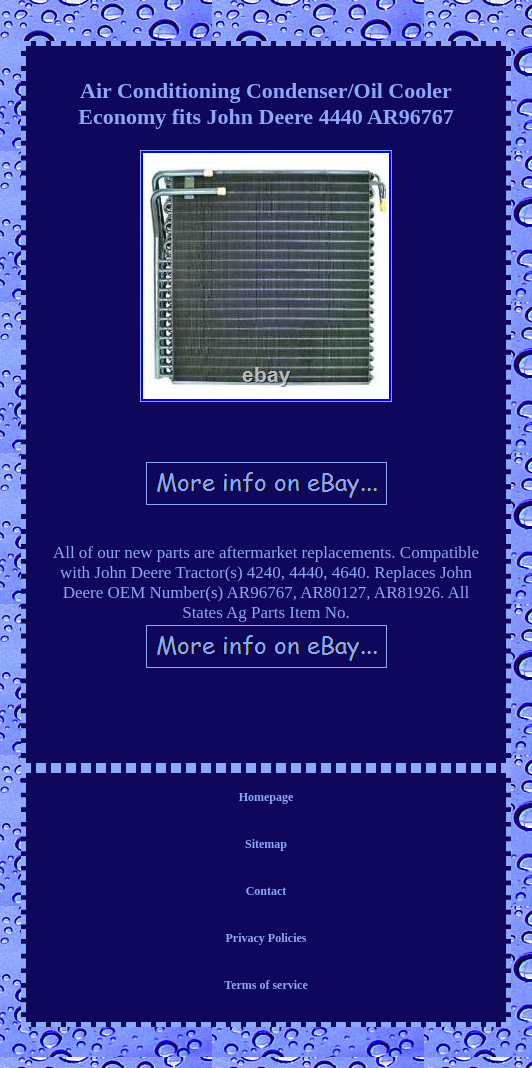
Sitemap (266, 844)
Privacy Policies (266, 938)
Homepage (266, 797)
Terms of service (266, 985)
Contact (266, 891)
